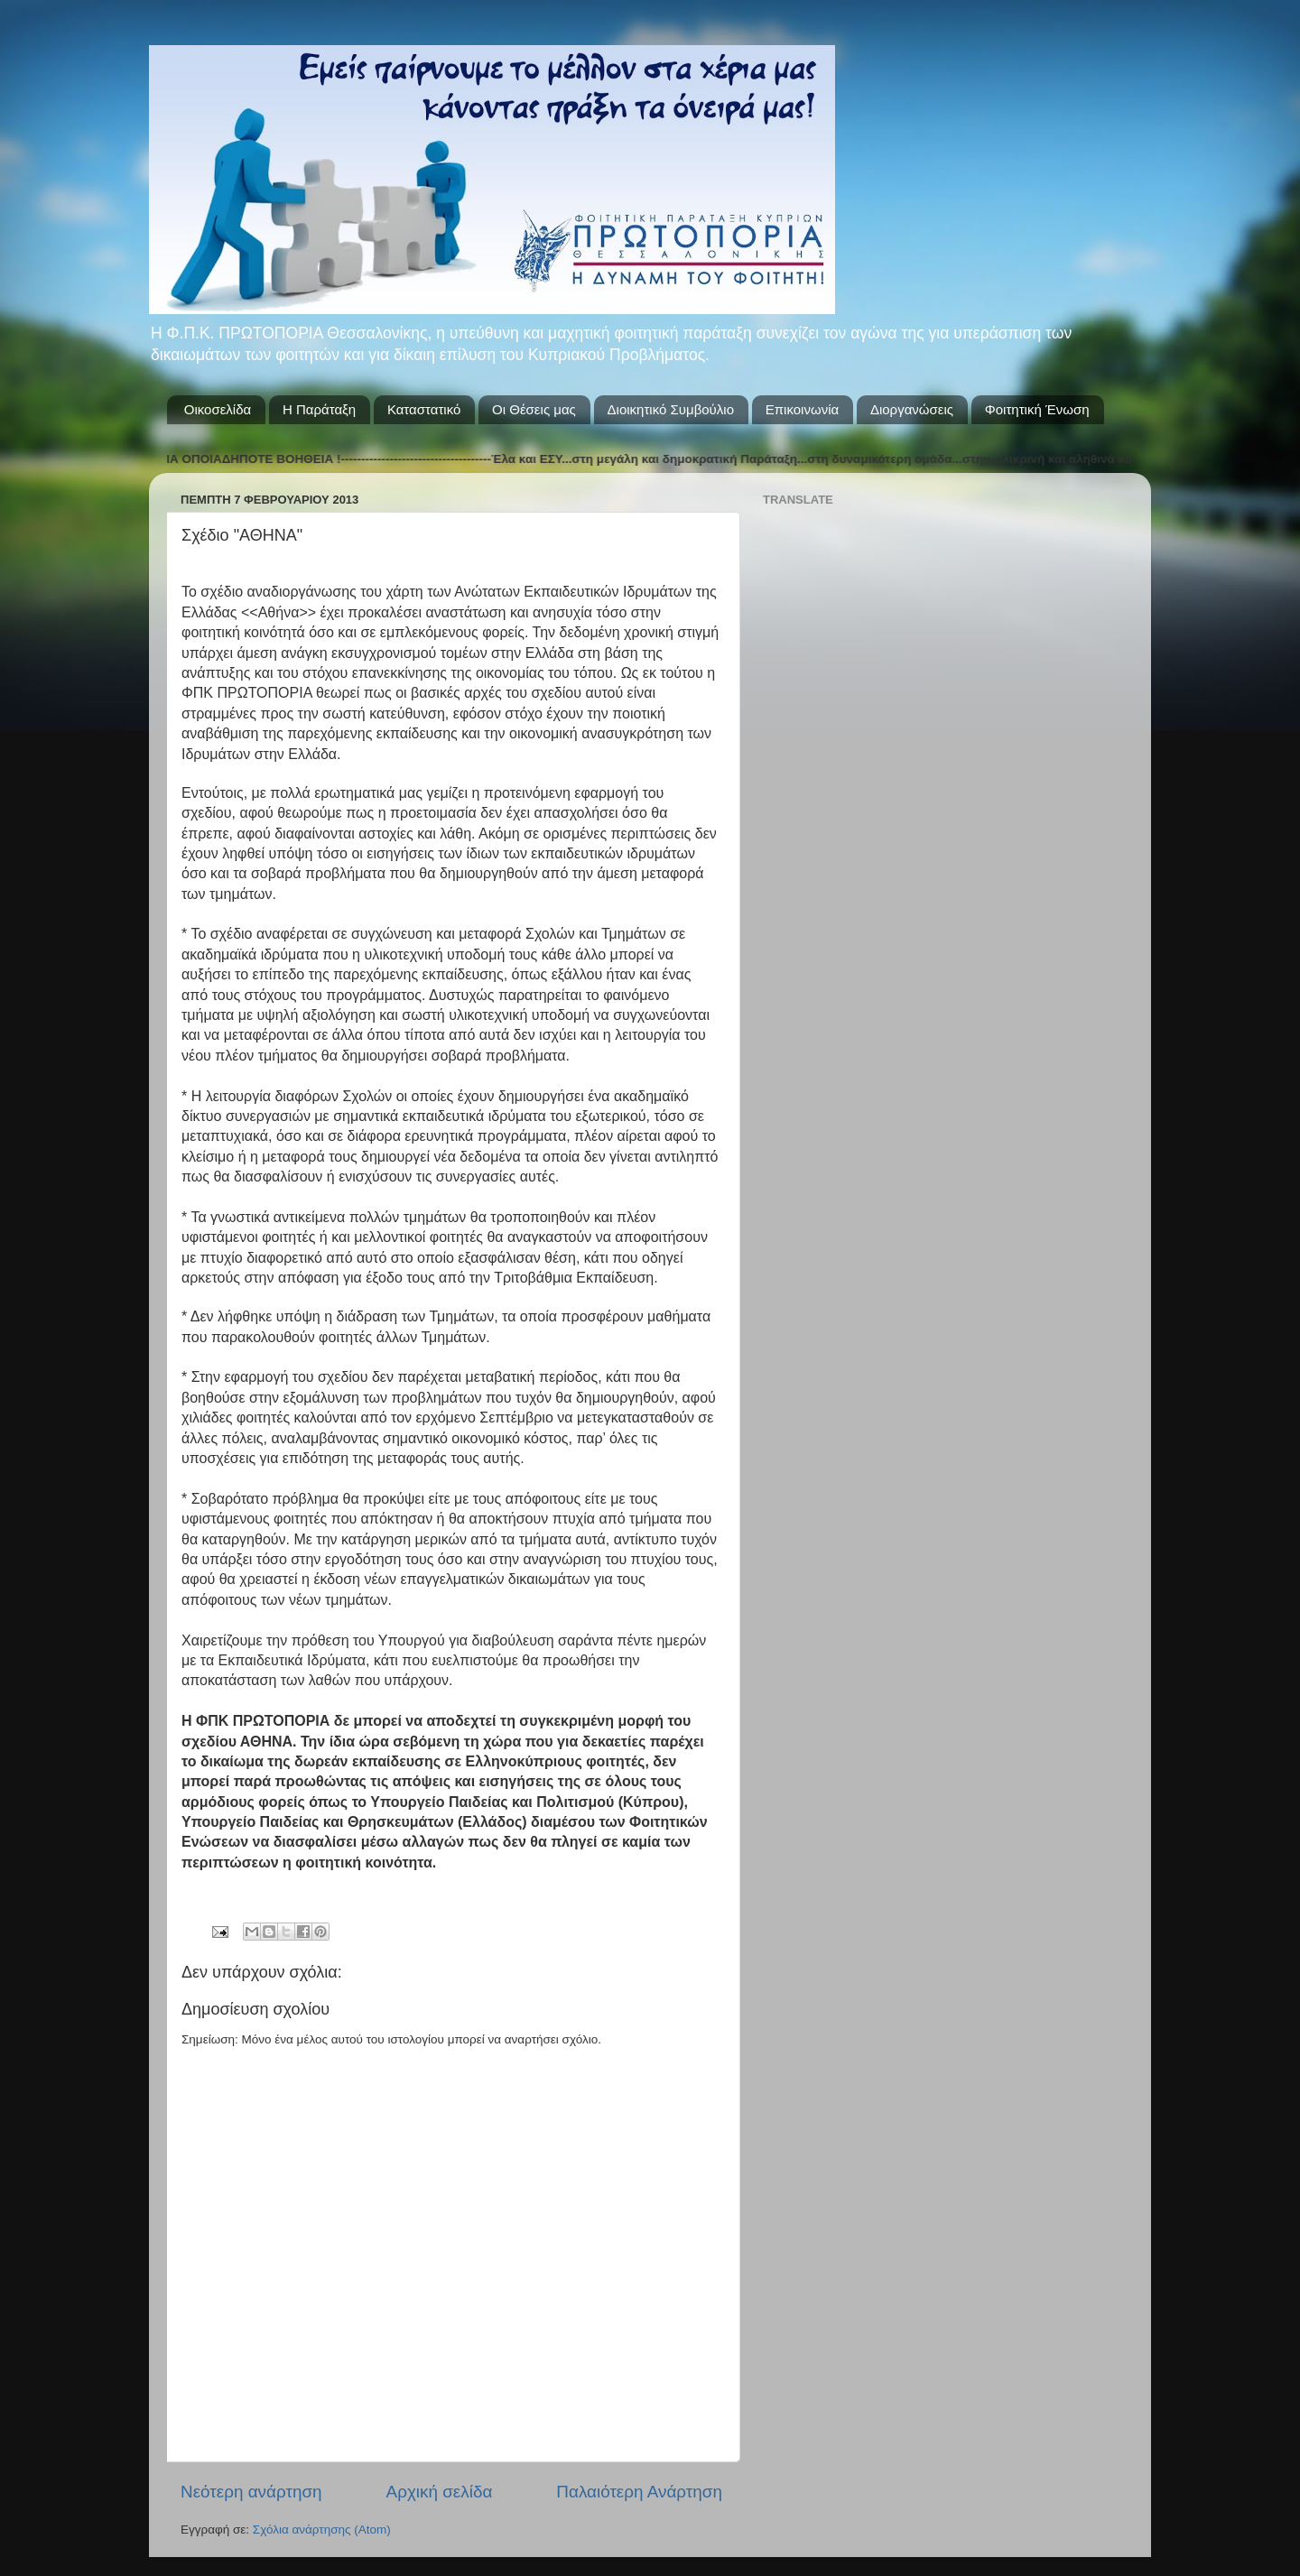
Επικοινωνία (802, 409)
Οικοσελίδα (217, 409)
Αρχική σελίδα (439, 2491)
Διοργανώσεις (911, 409)
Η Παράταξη (319, 409)
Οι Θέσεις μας (534, 409)
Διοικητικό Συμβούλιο (671, 409)
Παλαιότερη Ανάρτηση (639, 2491)
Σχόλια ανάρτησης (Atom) (322, 2529)
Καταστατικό (423, 409)
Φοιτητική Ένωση (1037, 409)
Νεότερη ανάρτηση (251, 2491)
